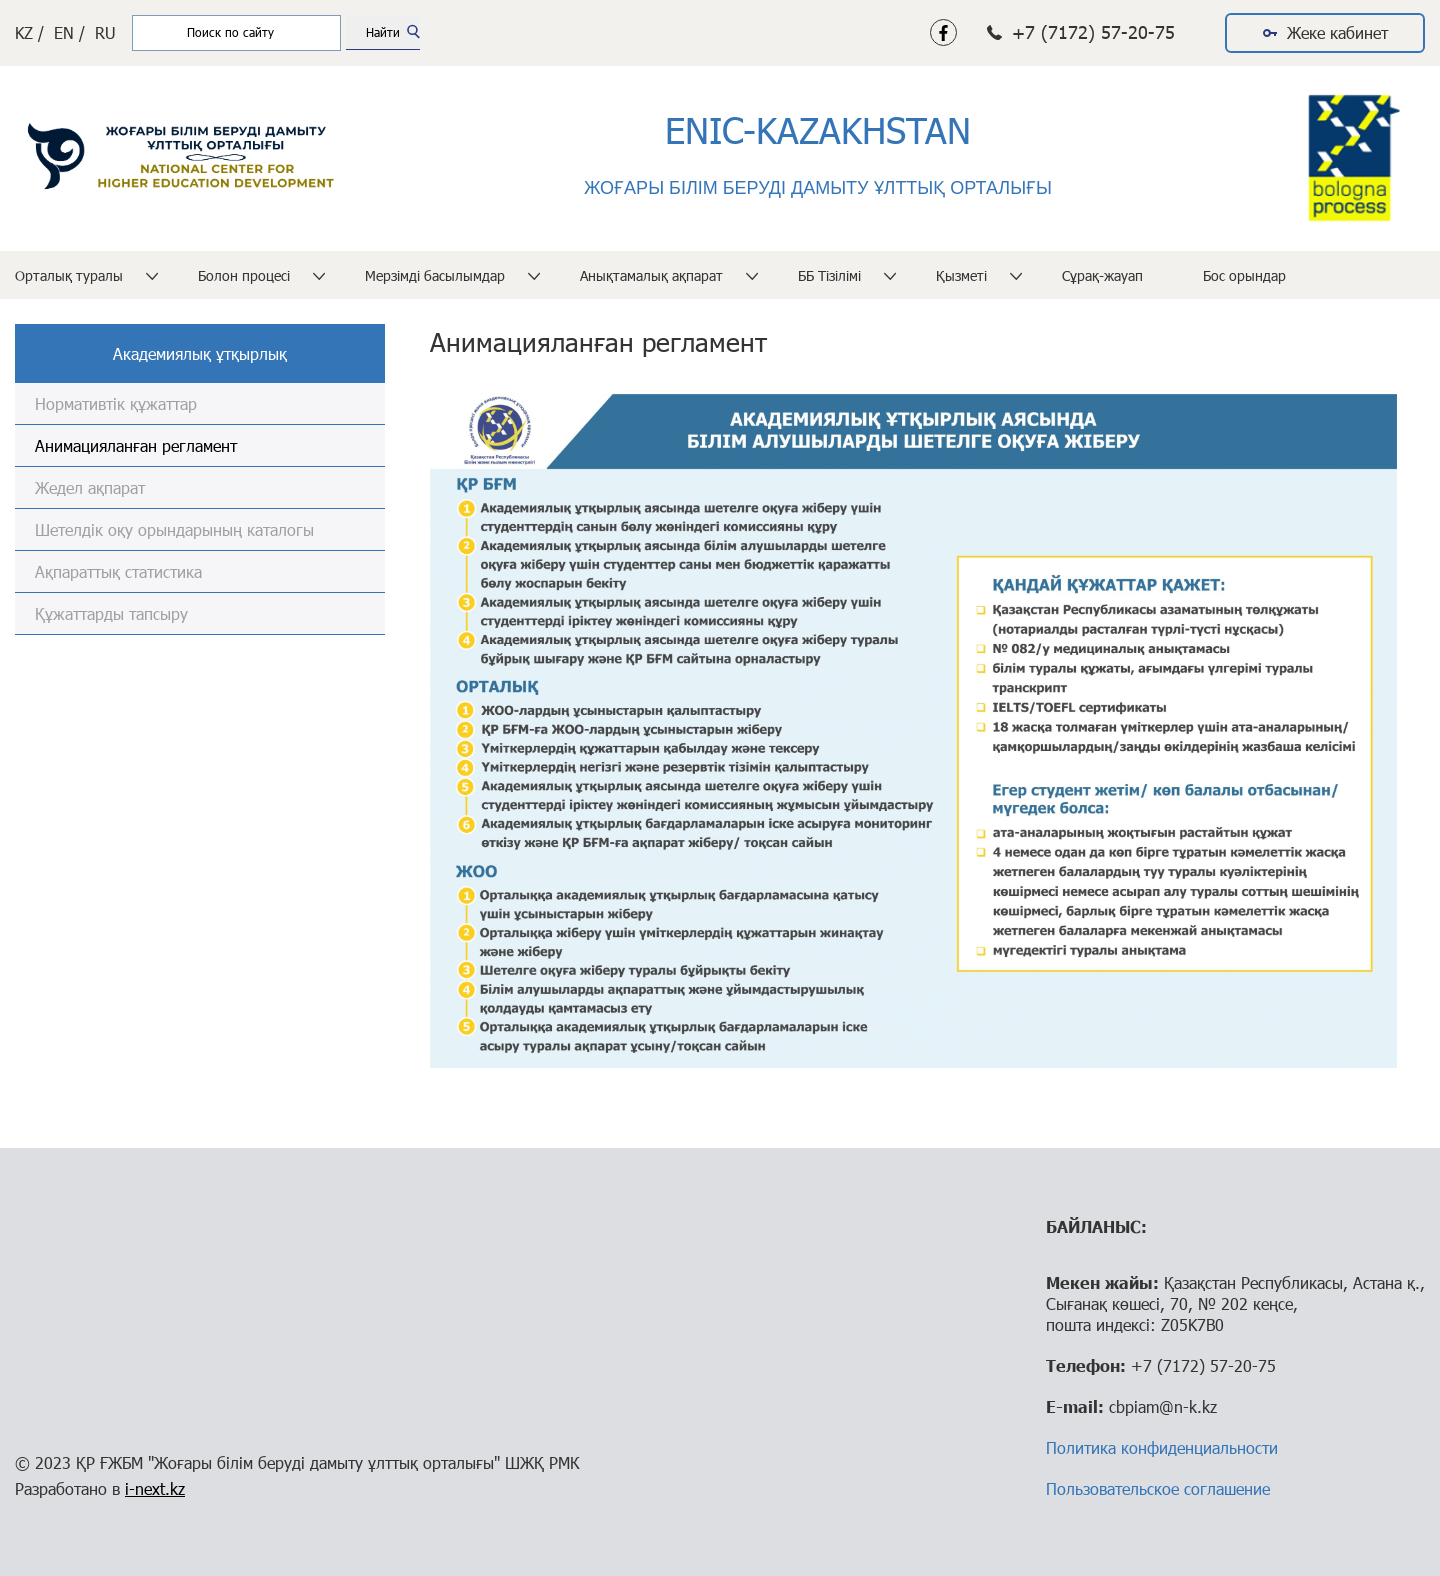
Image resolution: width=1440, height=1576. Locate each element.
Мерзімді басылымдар (435, 275)
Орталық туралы (69, 275)
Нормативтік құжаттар (116, 403)
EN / (69, 32)
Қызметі (961, 275)
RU (105, 32)
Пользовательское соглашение (1158, 1488)
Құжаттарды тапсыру (111, 613)
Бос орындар (1244, 275)
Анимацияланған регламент (136, 445)
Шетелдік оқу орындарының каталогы (174, 529)
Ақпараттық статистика (118, 571)
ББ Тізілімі (829, 275)
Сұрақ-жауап (1102, 275)
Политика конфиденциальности (1162, 1447)
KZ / (29, 32)
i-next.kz (155, 1488)
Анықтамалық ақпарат (651, 275)
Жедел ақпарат (90, 487)
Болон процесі (244, 275)
